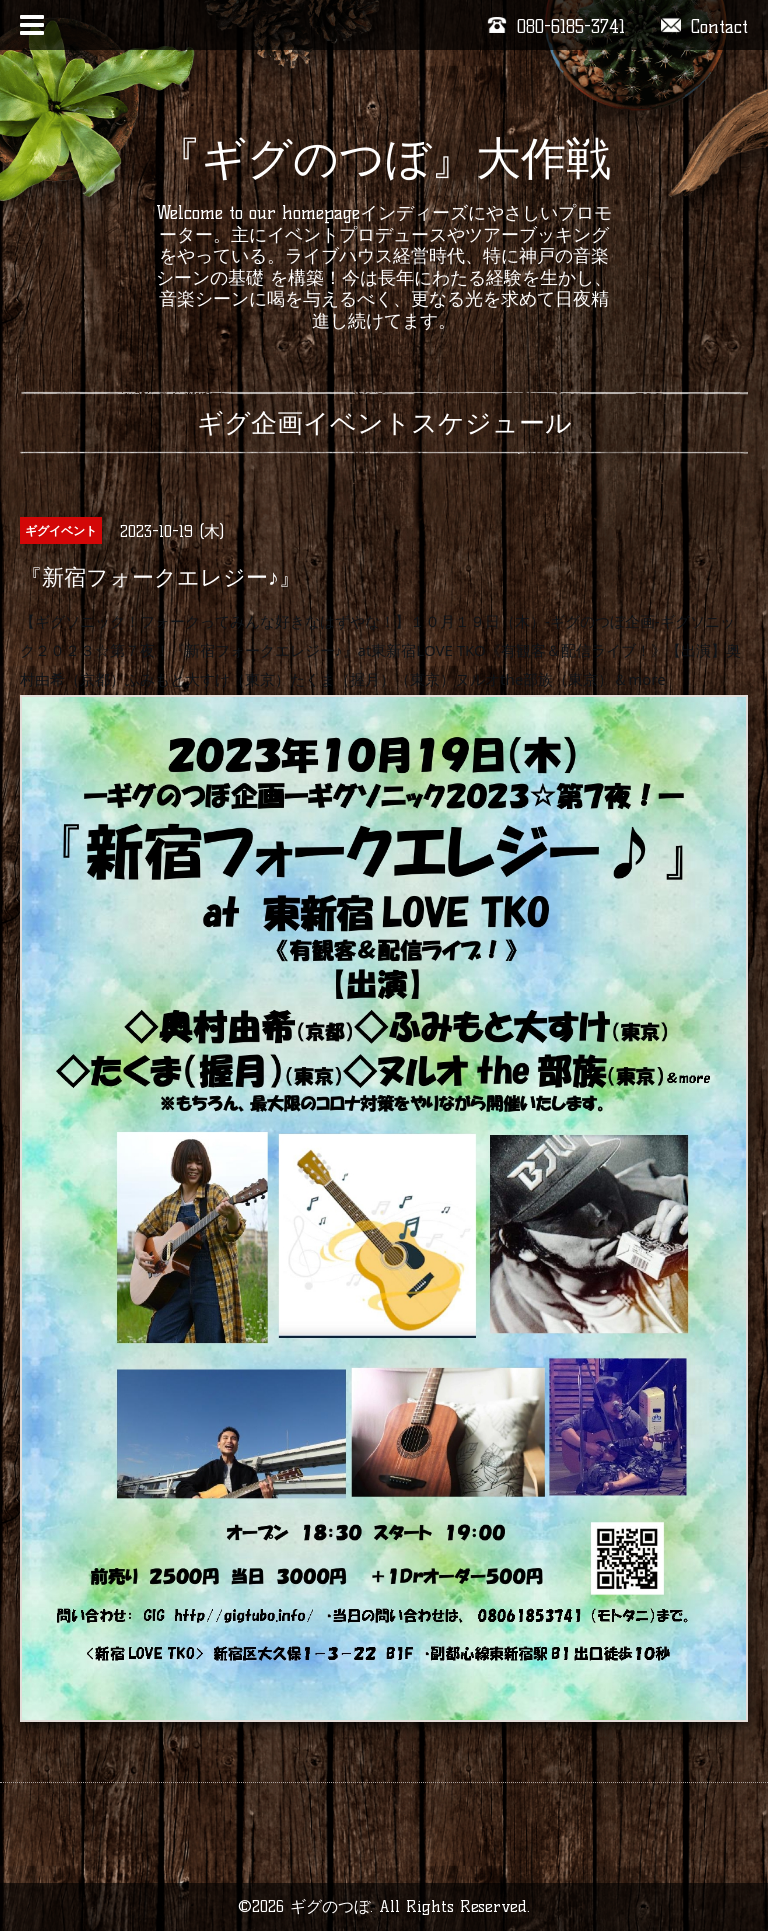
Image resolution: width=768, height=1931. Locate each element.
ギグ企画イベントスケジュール (384, 423)
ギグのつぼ (330, 1906)
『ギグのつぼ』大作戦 (383, 158)
